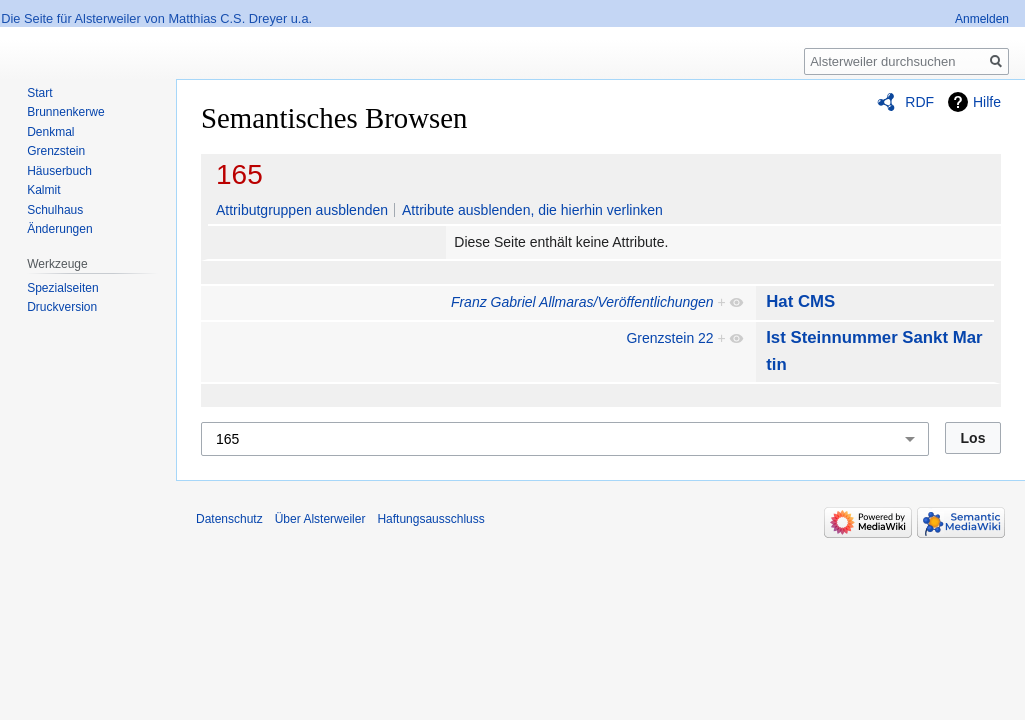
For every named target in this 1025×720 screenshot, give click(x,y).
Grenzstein (56, 151)
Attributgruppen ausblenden (302, 210)
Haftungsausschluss (430, 519)
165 (239, 174)
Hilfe (987, 102)
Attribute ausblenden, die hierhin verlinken (532, 210)
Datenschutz (229, 519)
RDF (919, 102)
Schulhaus (55, 210)
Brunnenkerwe (65, 112)
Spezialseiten (62, 288)
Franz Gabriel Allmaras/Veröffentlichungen (582, 302)
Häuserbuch (59, 171)
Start (39, 93)
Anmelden (982, 19)
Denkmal (50, 132)
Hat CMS (800, 301)
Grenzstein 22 (669, 338)
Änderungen (59, 229)
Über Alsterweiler (320, 519)
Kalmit (43, 190)
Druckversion (62, 307)
